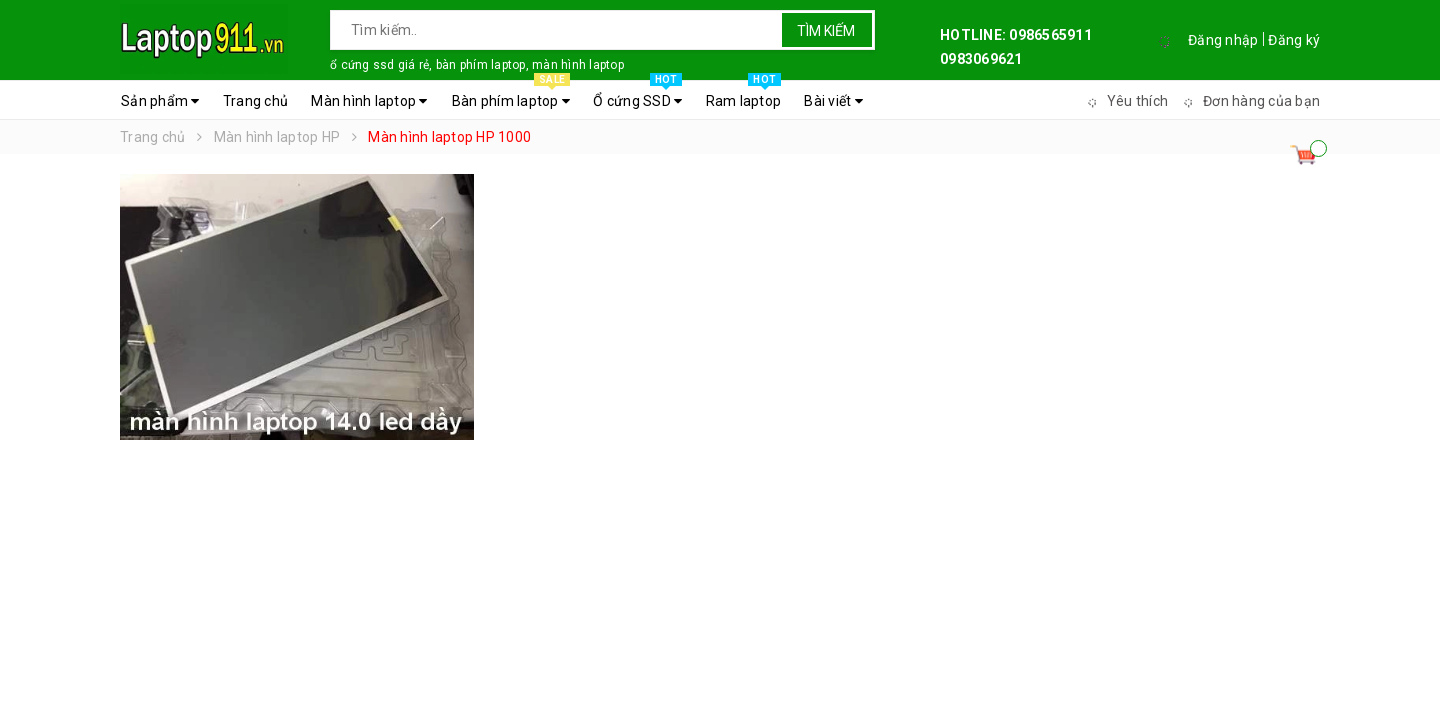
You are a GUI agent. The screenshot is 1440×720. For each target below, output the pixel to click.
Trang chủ (255, 101)
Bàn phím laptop (511, 96)
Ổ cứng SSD (637, 96)
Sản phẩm (160, 101)
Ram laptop (744, 96)
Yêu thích (1125, 101)
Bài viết (833, 101)
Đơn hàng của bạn (1249, 101)
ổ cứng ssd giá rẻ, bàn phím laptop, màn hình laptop (477, 65)
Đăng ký (1294, 40)
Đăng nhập (1223, 40)
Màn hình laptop (369, 101)
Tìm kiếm (826, 31)
